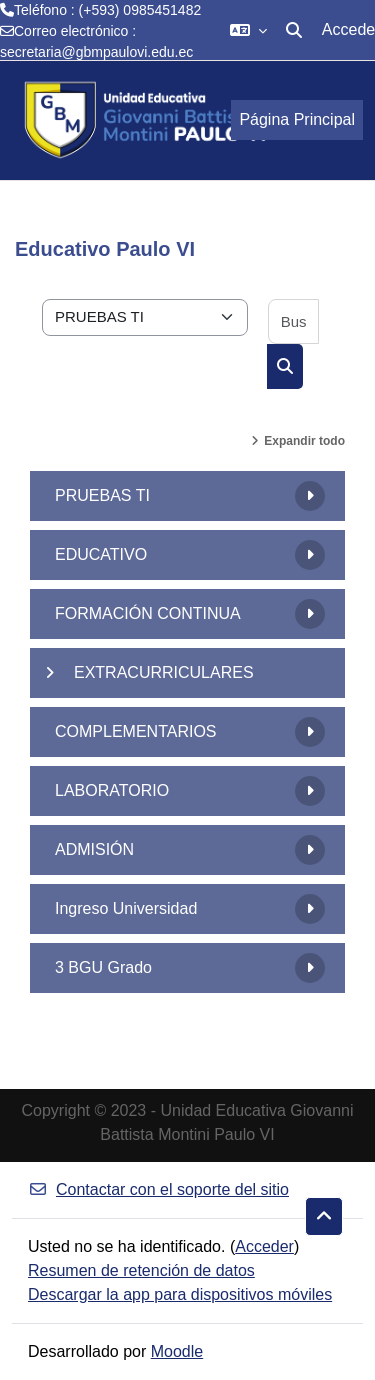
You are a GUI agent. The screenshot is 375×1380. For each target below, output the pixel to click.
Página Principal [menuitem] (297, 119)
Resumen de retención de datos (141, 1270)
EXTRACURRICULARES (164, 672)
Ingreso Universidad (126, 908)
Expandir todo (304, 441)
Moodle (177, 1351)
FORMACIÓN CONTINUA (148, 613)
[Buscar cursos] (293, 321)
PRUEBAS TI (102, 495)
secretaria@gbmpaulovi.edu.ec (96, 52)
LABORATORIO (112, 790)
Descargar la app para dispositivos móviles (180, 1294)
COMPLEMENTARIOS (136, 731)
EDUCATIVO (101, 554)
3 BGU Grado (103, 967)
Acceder (264, 1246)
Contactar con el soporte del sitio (158, 1189)
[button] (248, 30)
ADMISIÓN (94, 849)
